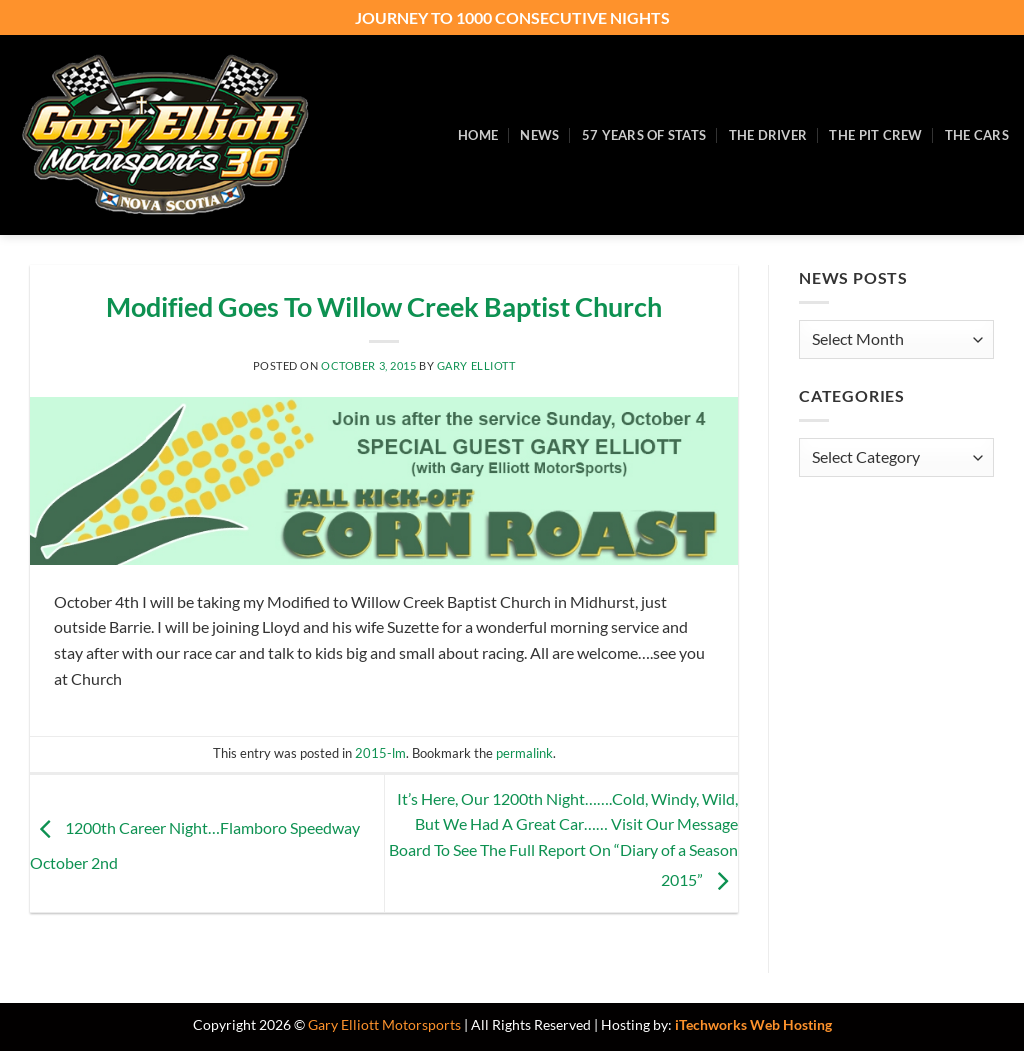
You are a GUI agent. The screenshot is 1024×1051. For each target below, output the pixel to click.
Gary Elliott (476, 365)
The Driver (768, 135)
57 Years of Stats (644, 135)
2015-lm (380, 753)
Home (478, 135)
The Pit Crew (875, 135)
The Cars (977, 135)
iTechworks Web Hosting (753, 1024)
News (539, 135)
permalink (524, 753)
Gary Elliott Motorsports (384, 1024)
